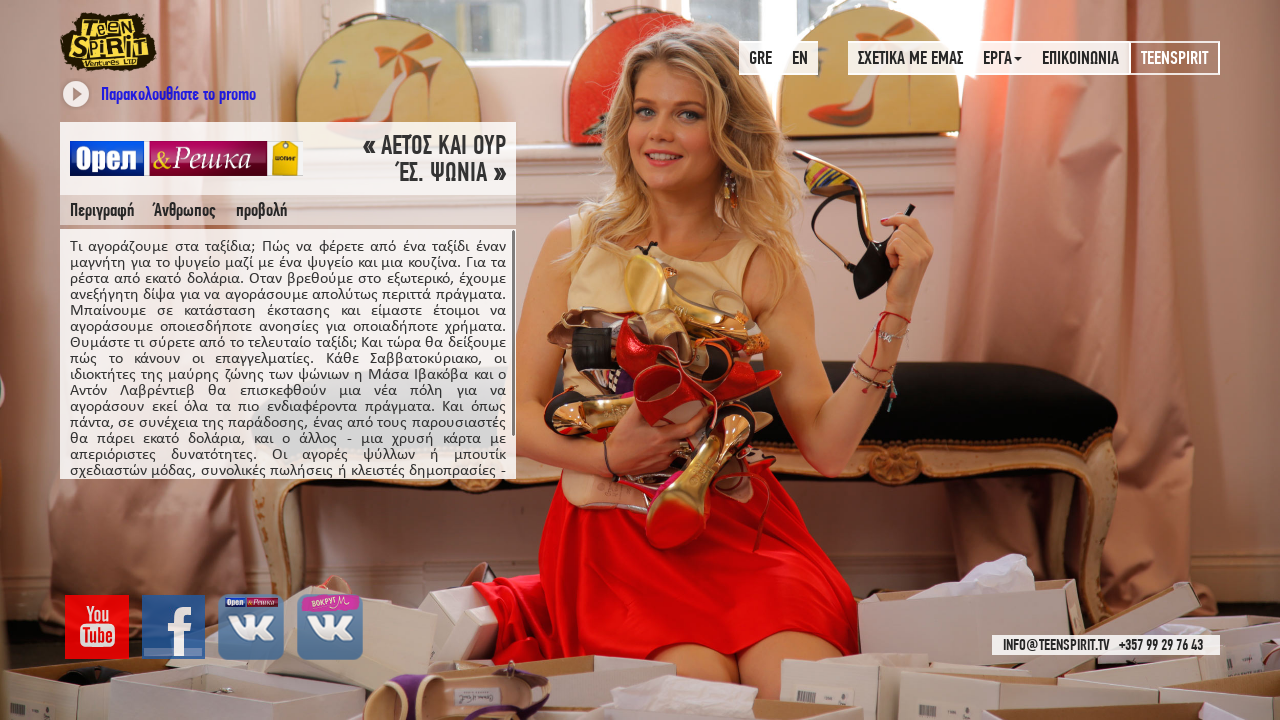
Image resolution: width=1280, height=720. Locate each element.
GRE (760, 57)
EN (800, 57)
